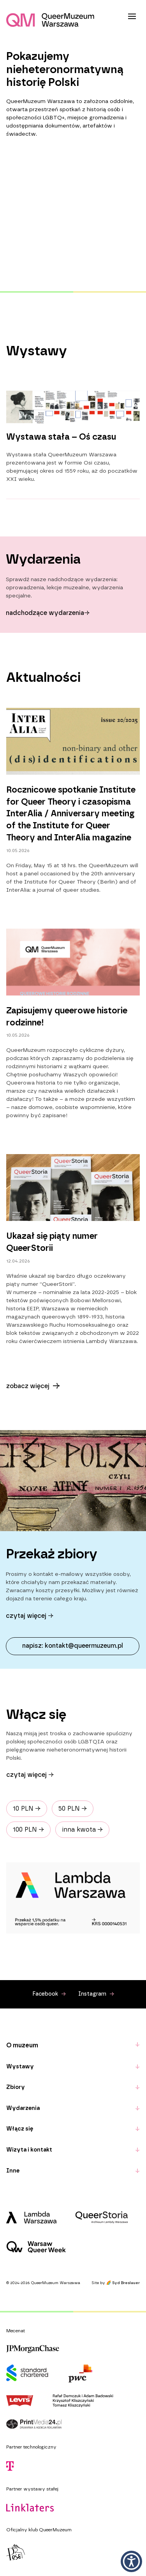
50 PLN (72, 1809)
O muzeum (22, 2045)
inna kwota (82, 1830)
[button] (131, 2561)
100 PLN (28, 1830)
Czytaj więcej (30, 1775)
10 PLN (26, 1809)
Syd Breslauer (126, 2283)
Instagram (96, 1994)
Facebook (49, 1994)
